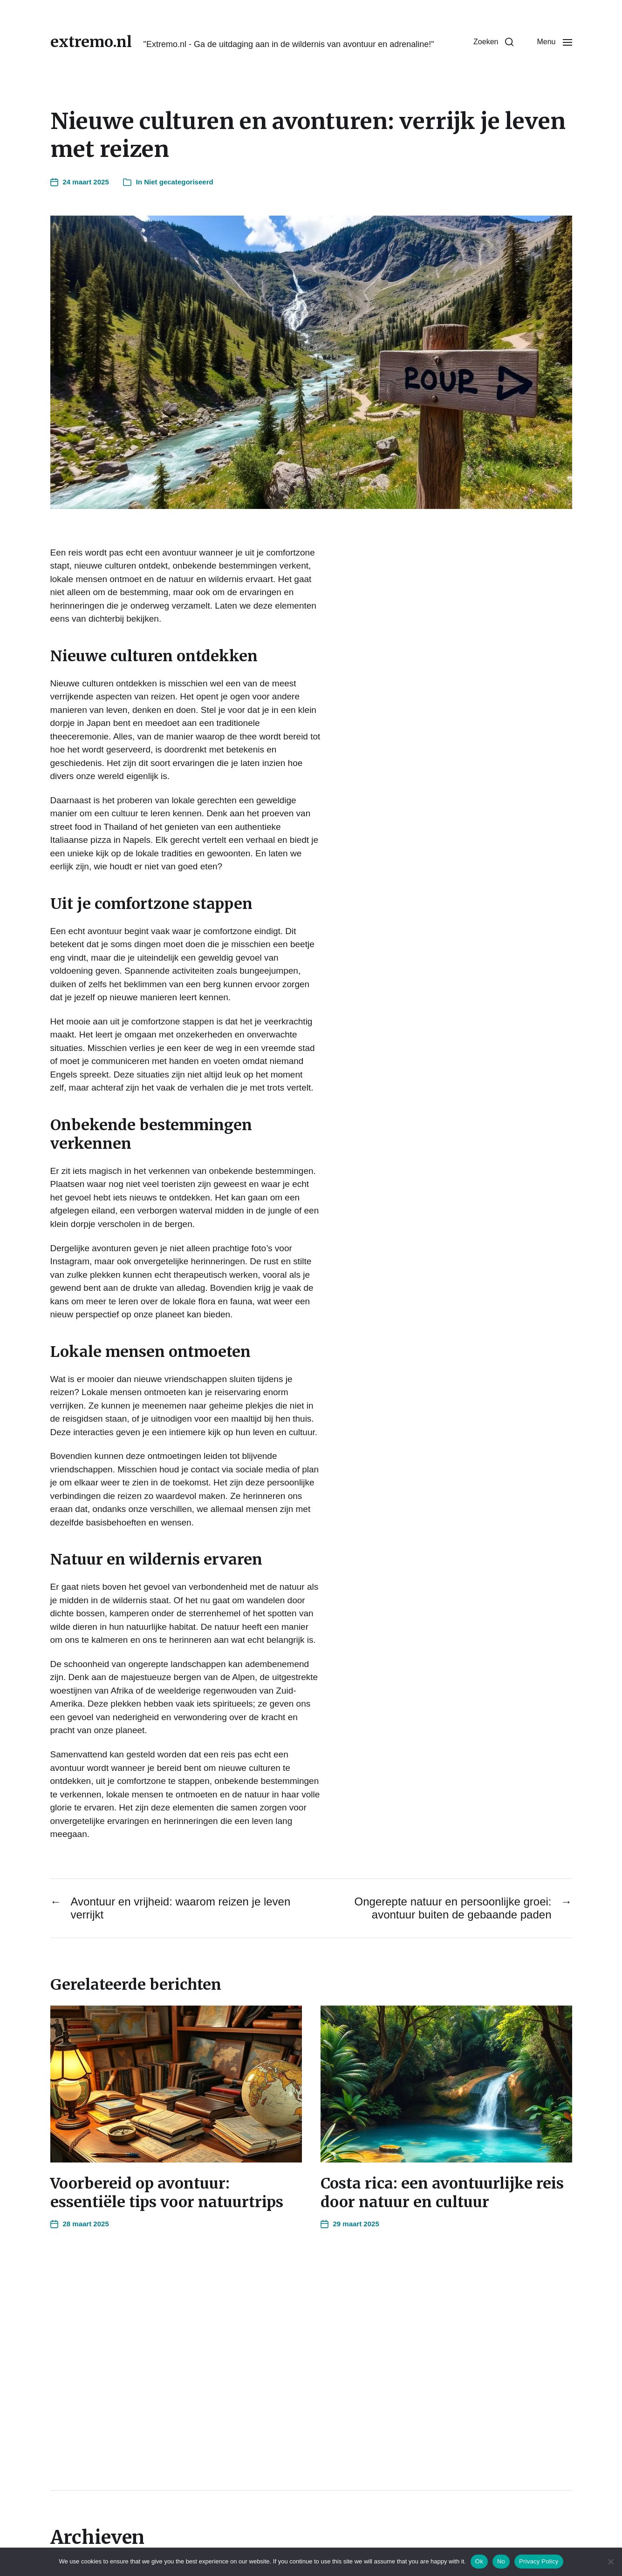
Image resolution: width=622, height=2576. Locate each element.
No (501, 2561)
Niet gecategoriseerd (178, 182)
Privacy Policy (538, 2561)
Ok (479, 2561)
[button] (493, 42)
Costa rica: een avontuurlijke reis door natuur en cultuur (442, 2192)
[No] (610, 2561)
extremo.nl (91, 41)
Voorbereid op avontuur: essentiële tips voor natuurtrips (166, 2192)
